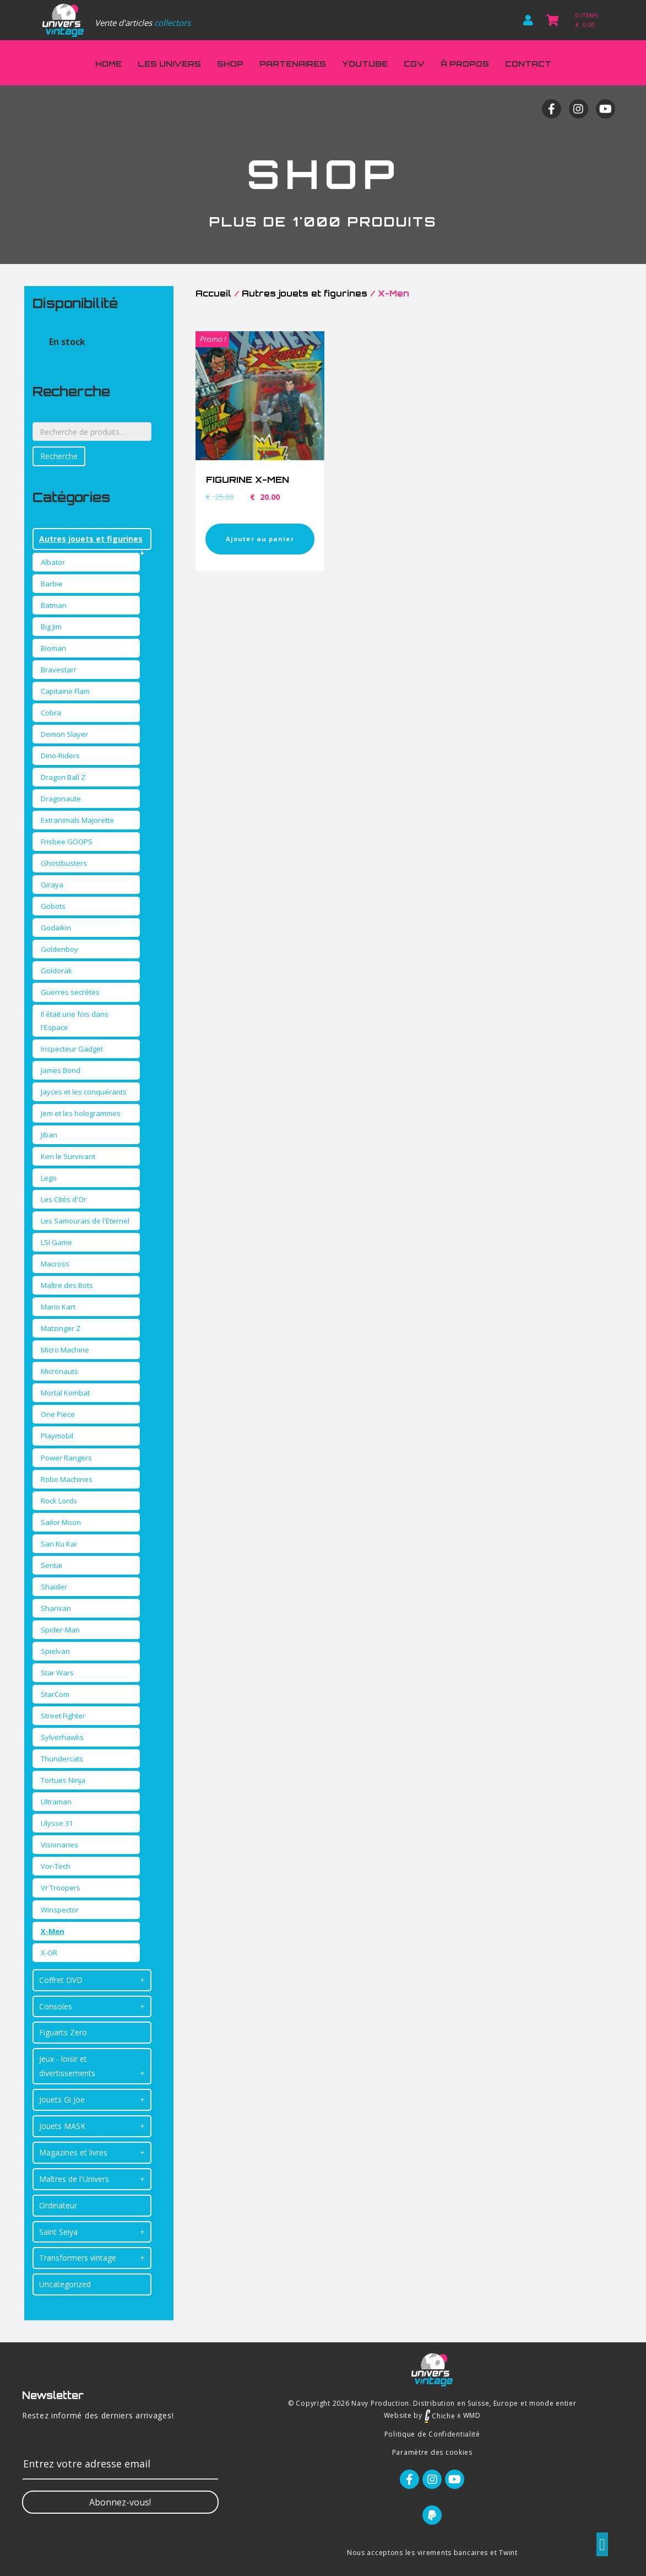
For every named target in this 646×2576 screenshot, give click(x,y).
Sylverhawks (62, 1737)
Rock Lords (59, 1501)
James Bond (60, 1070)
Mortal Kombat (65, 1393)
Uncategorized (65, 2284)
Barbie (52, 584)
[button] (120, 2502)
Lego (49, 1178)
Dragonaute (61, 799)
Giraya (52, 885)
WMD (472, 2416)
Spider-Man (60, 1630)
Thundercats (62, 1759)
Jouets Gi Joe (62, 2099)
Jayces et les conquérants (84, 1092)
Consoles (55, 2006)
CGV (414, 63)
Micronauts (59, 1371)
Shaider (54, 1587)
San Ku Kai (59, 1544)
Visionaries (59, 1845)
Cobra (51, 713)
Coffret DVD (61, 1980)
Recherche (59, 456)
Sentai (51, 1565)
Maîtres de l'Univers (74, 2179)
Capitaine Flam (65, 691)
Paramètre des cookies (432, 2452)
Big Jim (51, 627)
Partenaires (292, 63)
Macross (55, 1264)
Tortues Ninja (63, 1780)
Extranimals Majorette (77, 820)
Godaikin (56, 928)
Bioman (53, 648)
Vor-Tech (55, 1866)
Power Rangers (66, 1458)
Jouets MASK (62, 2126)
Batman (54, 605)
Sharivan (56, 1608)
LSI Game (56, 1242)
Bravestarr (59, 670)
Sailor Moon (61, 1522)
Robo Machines (67, 1479)
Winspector (60, 1910)
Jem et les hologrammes (81, 1113)
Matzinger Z (60, 1328)
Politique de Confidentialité (432, 2434)
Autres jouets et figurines (91, 538)
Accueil (213, 293)
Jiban (49, 1135)
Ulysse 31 (57, 1823)
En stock (67, 342)
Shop (230, 63)
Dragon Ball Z (63, 777)
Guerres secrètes (70, 992)
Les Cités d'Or (63, 1199)
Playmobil (57, 1436)
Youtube (365, 63)
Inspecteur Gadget (72, 1049)
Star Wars (57, 1673)
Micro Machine (65, 1350)
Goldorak (56, 971)
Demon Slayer (64, 734)
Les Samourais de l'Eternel (85, 1221)
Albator (53, 562)
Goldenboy (59, 949)
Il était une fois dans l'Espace (74, 1020)
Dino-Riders (60, 756)
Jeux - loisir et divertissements (67, 2066)
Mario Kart (58, 1307)
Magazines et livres (73, 2152)
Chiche (440, 2416)
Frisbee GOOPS (67, 842)
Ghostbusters (64, 863)
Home (108, 63)
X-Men (52, 1931)
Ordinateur (58, 2205)
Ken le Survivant (68, 1156)
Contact (528, 63)
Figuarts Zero (63, 2032)
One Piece (58, 1414)
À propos (465, 63)
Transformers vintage (77, 2257)
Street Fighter (63, 1716)
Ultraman (56, 1802)
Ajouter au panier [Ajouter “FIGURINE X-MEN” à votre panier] (260, 539)
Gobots (53, 906)
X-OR (49, 1953)
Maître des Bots (67, 1285)
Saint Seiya (58, 2232)
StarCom (55, 1694)
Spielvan (55, 1651)
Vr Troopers (60, 1888)
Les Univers (169, 63)
